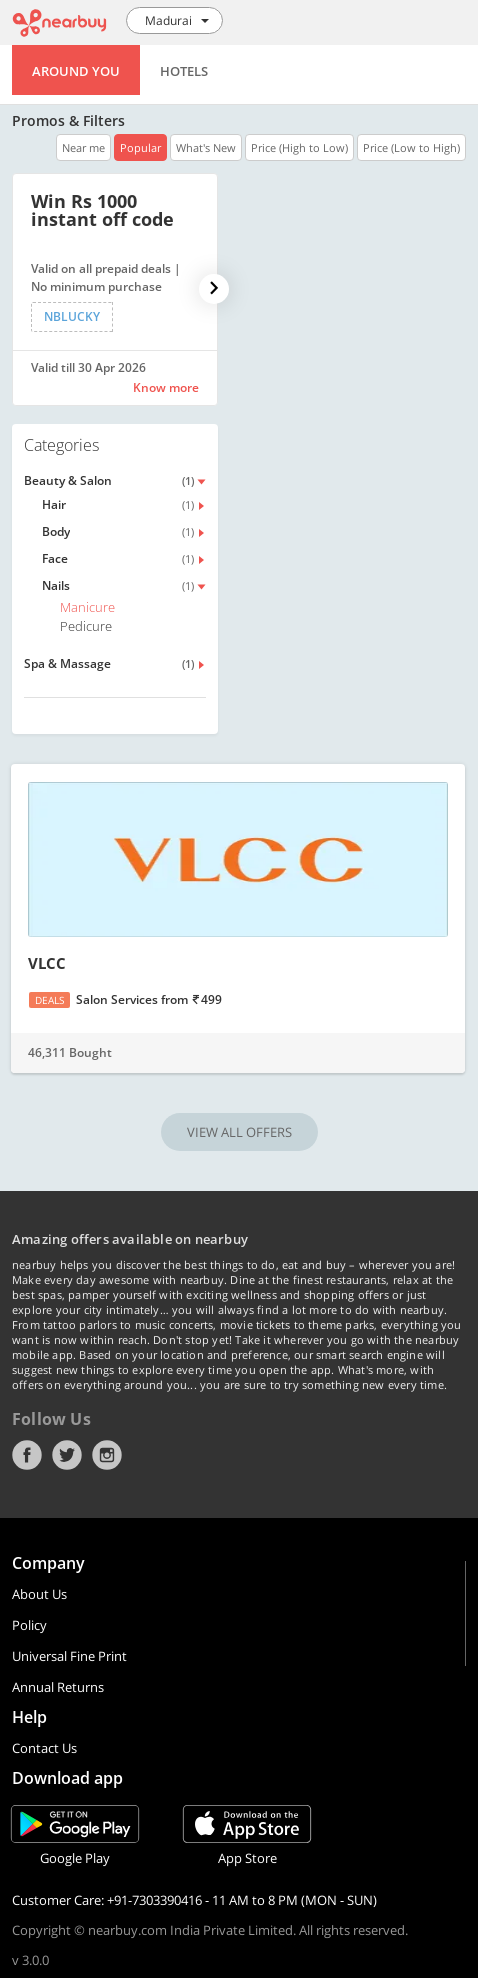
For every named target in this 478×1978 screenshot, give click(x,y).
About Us (39, 1594)
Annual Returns (58, 1687)
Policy (29, 1625)
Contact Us (44, 1748)
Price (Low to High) (411, 147)
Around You (76, 71)
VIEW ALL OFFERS (239, 1132)
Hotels (184, 71)
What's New (206, 147)
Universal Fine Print (69, 1656)
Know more (166, 387)
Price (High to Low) (299, 147)
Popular (140, 147)
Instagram (107, 1455)
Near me (83, 147)
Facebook (27, 1455)
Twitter (67, 1455)
